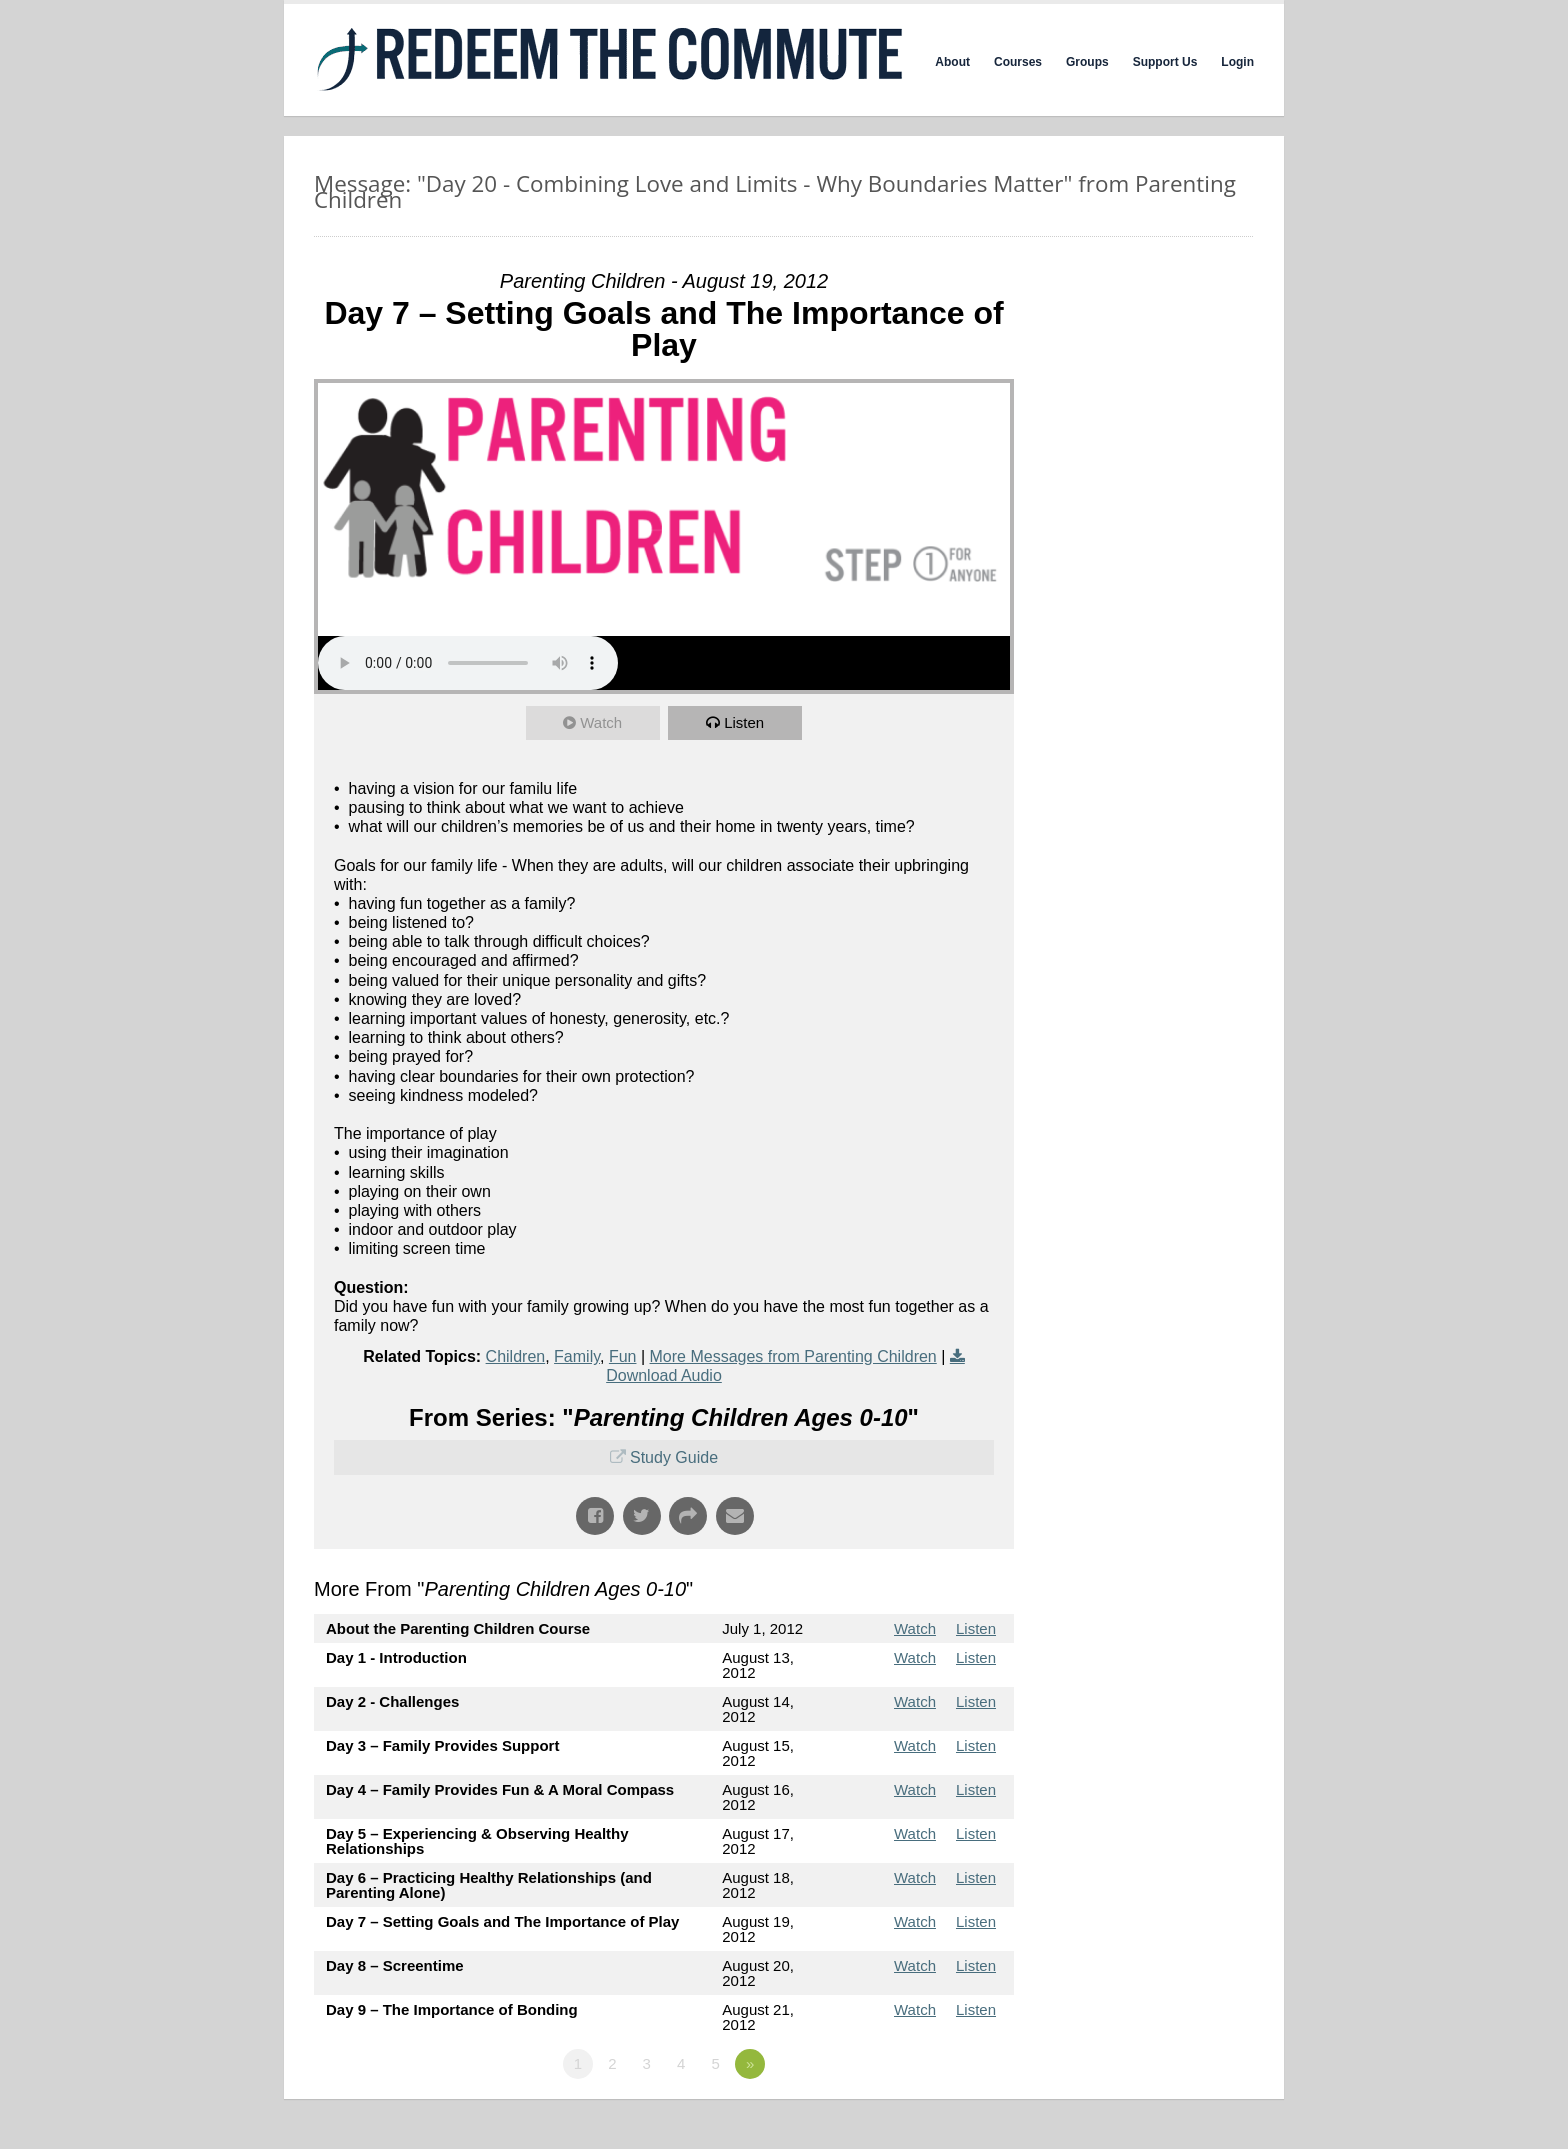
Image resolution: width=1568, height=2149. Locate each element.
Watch (601, 722)
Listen (744, 722)
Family (577, 1356)
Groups (1087, 62)
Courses (1018, 62)
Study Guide (674, 1457)
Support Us (1165, 62)
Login (1237, 62)
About (952, 62)
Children (516, 1356)
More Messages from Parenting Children (793, 1356)
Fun (623, 1356)
